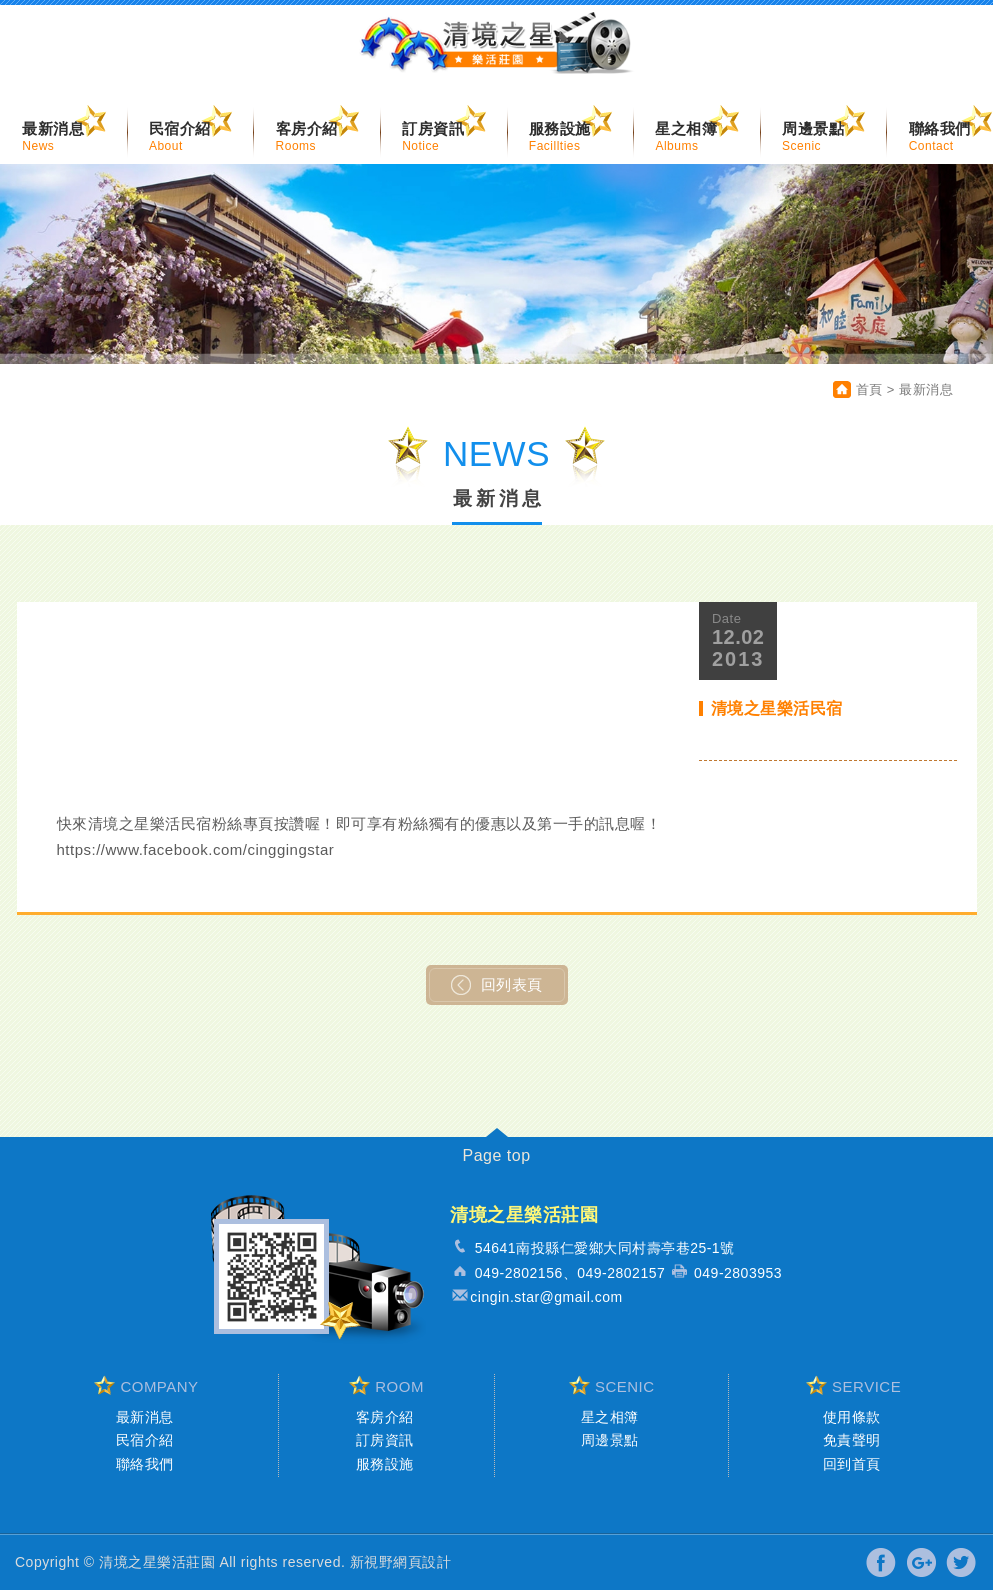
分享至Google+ (921, 1563)
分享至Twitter (960, 1563)
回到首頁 (852, 1465)
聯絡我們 (145, 1465)
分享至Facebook (881, 1563)
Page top (496, 1156)
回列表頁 (497, 986)
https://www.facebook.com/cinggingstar (196, 850)
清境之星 (497, 48)
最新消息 (145, 1418)
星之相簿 (610, 1418)
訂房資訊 (385, 1441)
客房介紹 (385, 1418)
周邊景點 (610, 1441)
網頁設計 (422, 1563)
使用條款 (852, 1418)
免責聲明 (852, 1441)
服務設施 (385, 1465)
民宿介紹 (145, 1441)
